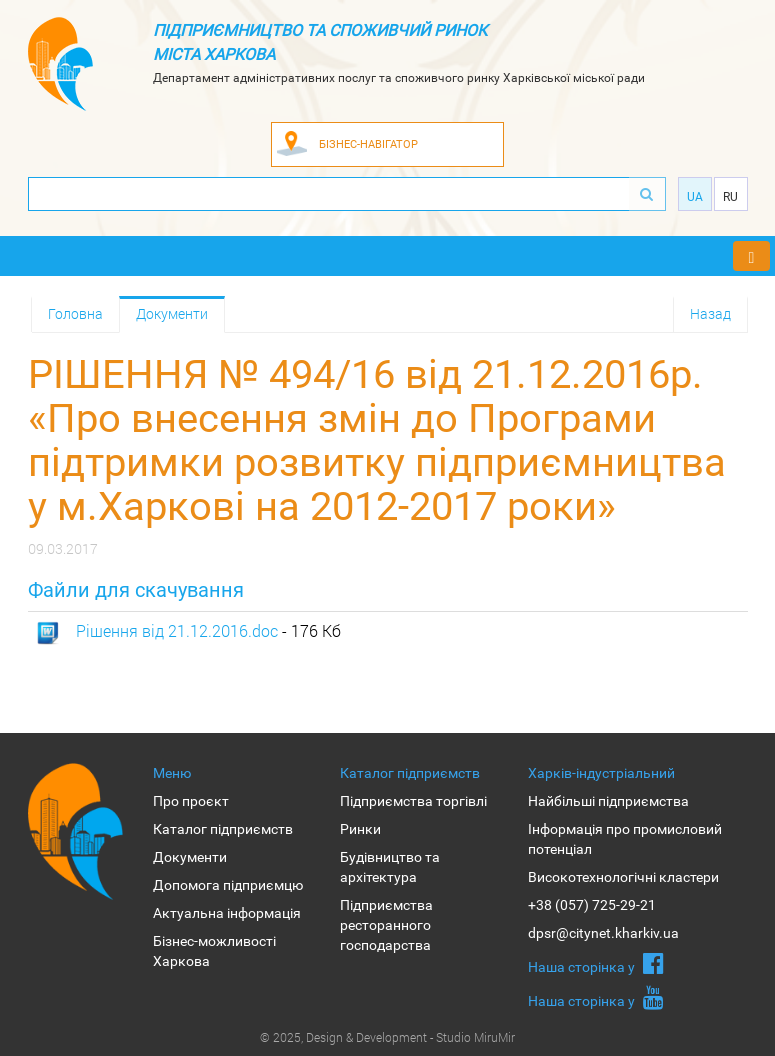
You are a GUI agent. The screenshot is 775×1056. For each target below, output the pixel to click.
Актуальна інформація (227, 913)
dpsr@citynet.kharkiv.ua (603, 933)
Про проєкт (191, 801)
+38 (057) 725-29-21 (592, 905)
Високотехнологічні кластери (623, 877)
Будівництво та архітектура (390, 867)
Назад (710, 313)
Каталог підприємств (223, 829)
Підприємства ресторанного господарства (386, 925)
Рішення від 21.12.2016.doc (177, 630)
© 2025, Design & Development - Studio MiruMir (387, 1037)
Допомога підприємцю (228, 885)
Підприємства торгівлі (413, 801)
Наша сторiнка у (596, 963)
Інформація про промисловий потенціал (625, 839)
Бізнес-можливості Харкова (214, 951)
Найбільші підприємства (608, 801)
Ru (730, 197)
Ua (695, 197)
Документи (172, 313)
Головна (75, 313)
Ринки (360, 829)
